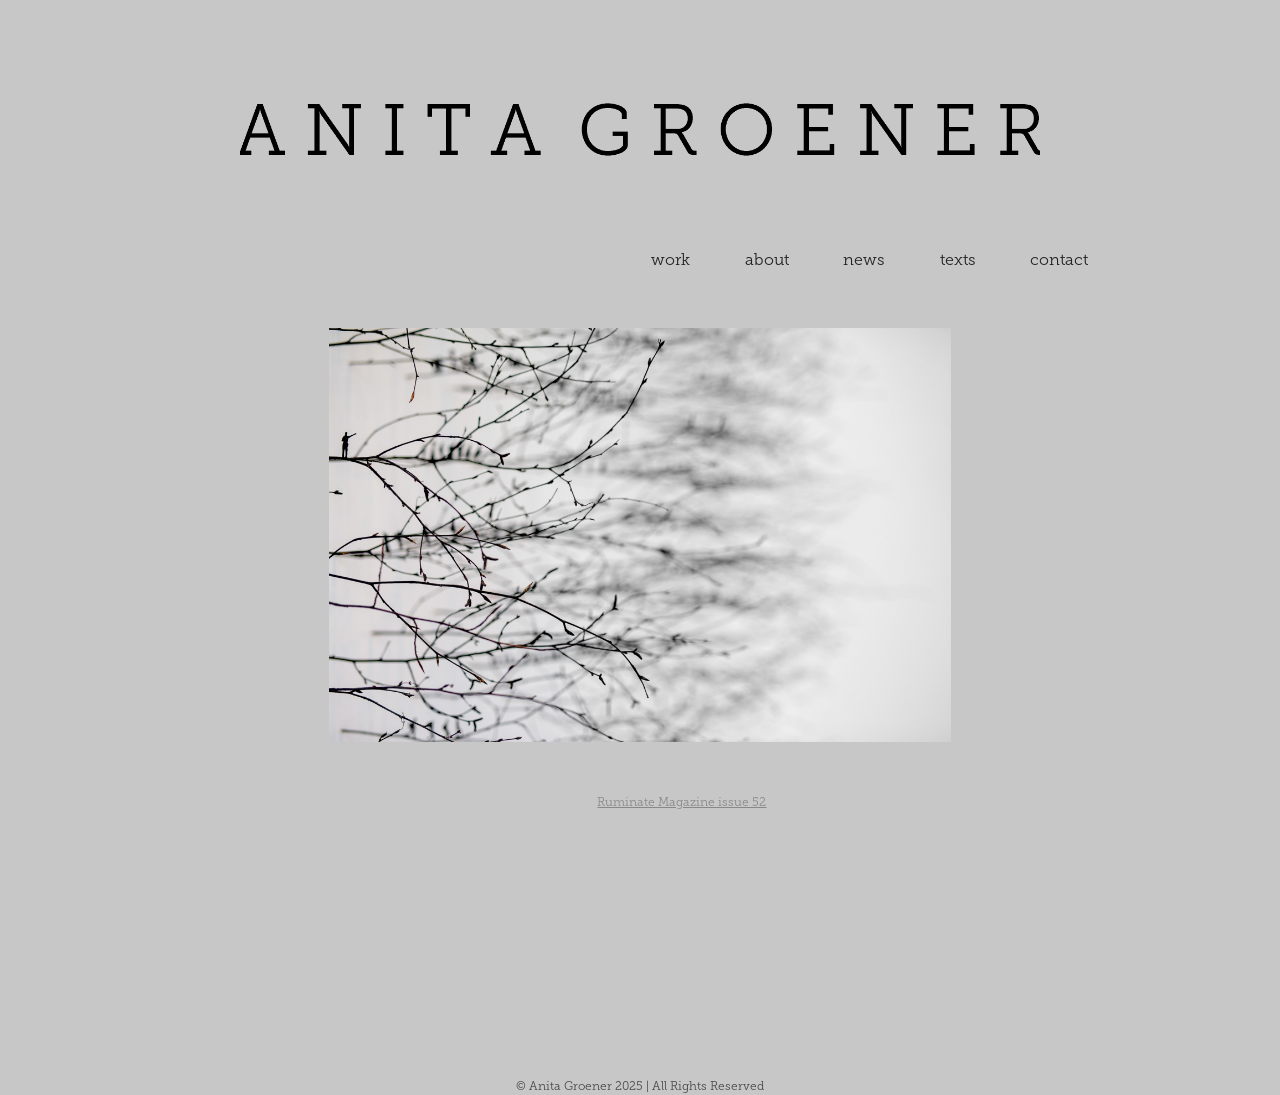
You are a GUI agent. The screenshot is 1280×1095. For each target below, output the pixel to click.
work (670, 259)
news (864, 259)
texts (958, 259)
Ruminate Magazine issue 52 (681, 802)
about (767, 259)
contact (1059, 259)
